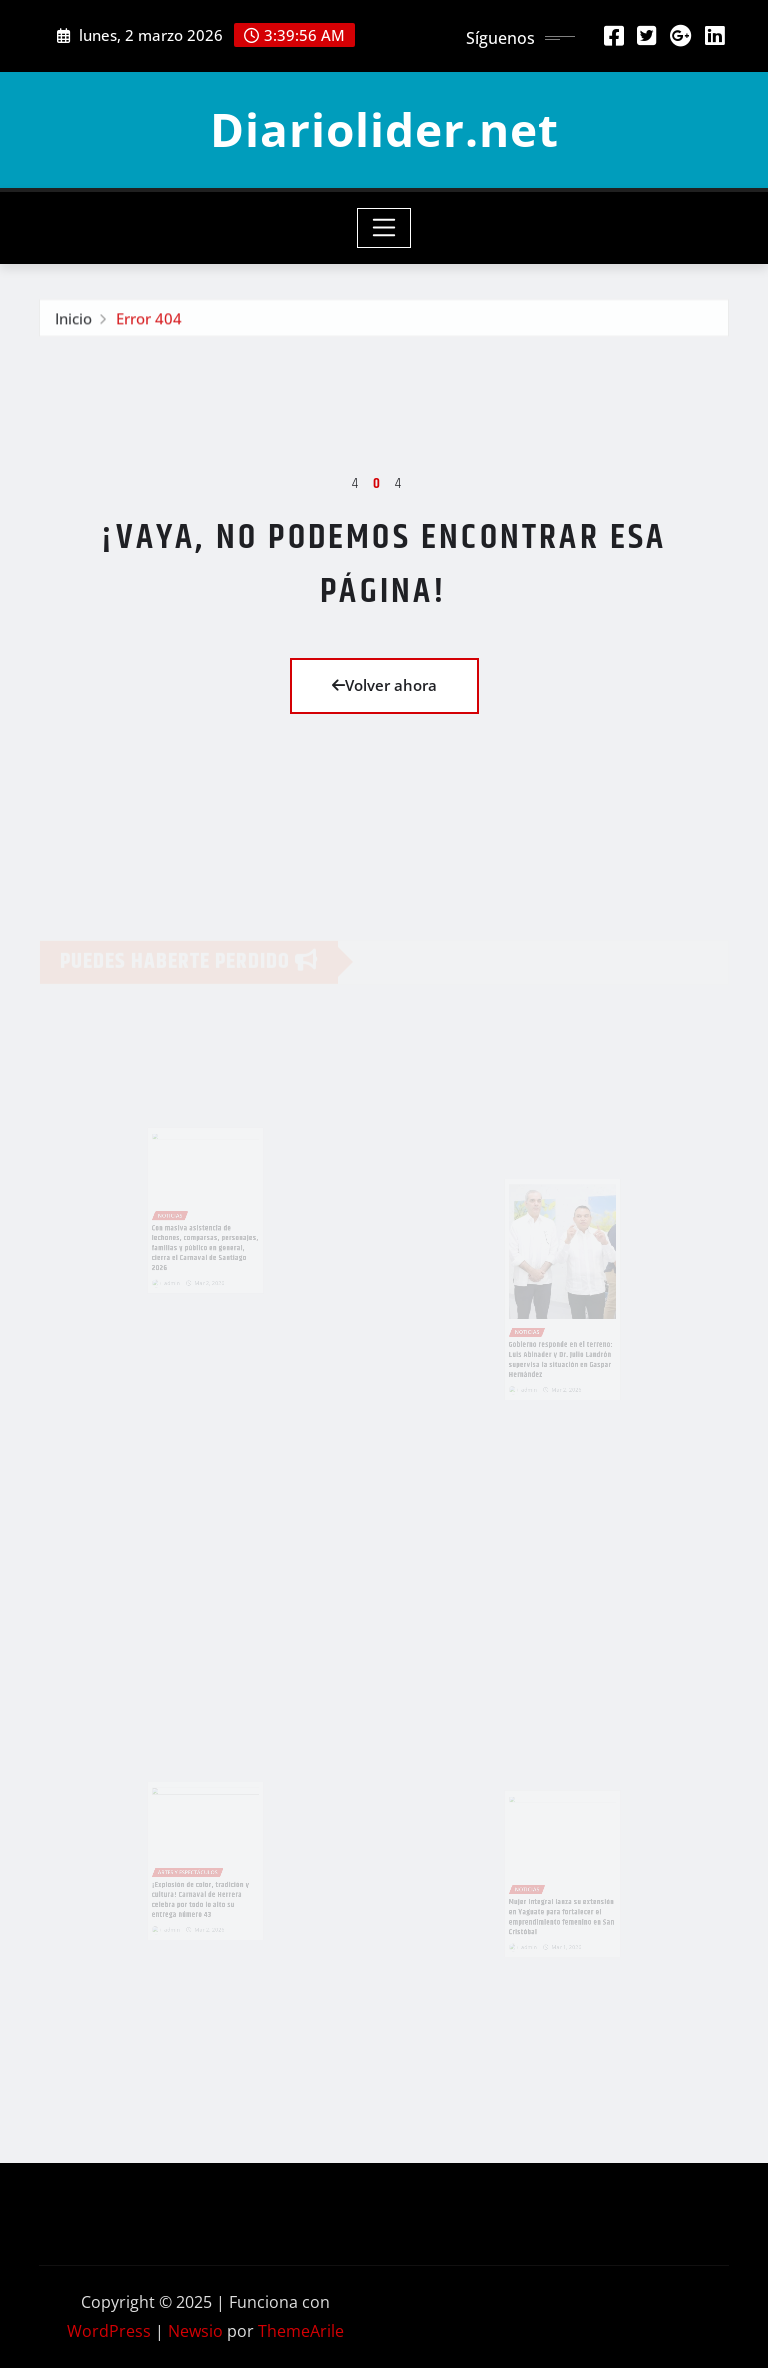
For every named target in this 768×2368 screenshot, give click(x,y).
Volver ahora (384, 685)
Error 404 (149, 321)
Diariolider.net (384, 129)
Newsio (195, 2331)
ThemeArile (301, 2331)
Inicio (73, 321)
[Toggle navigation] (384, 228)
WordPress (109, 2331)
